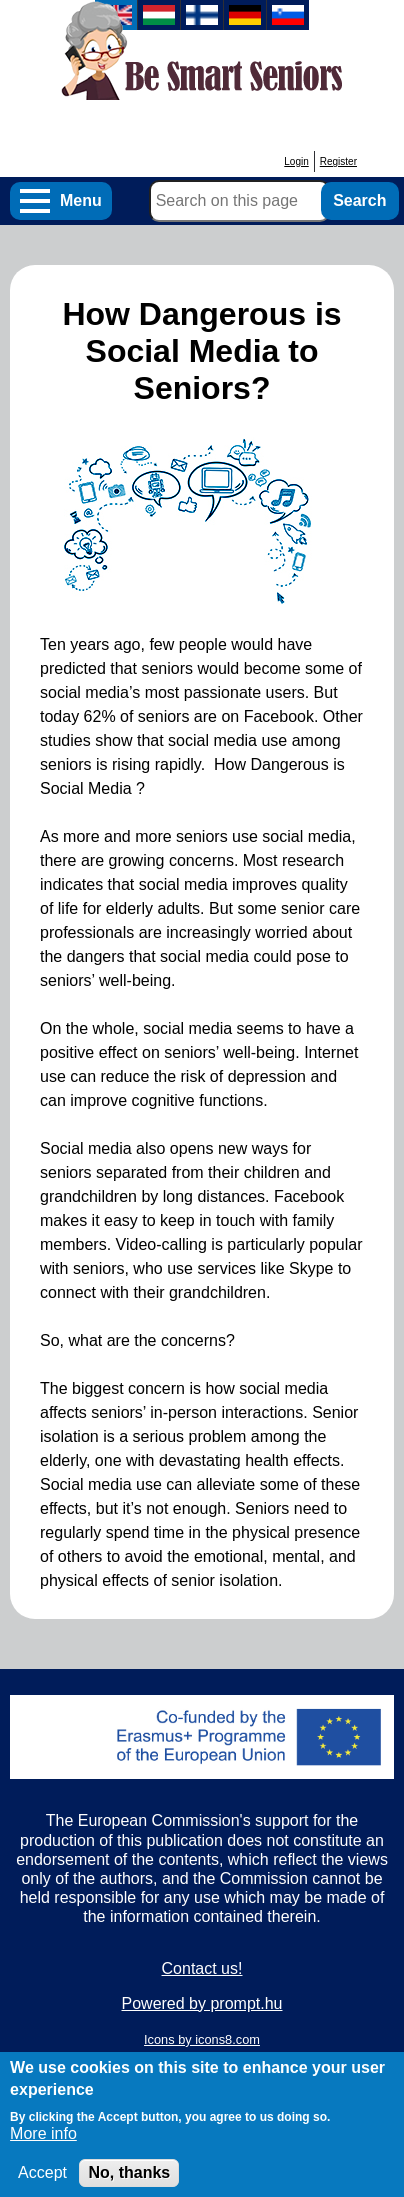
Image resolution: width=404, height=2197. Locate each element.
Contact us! (202, 1968)
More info (43, 2144)
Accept (42, 2183)
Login (296, 161)
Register (338, 161)
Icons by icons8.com (202, 2039)
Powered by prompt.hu (202, 2003)
